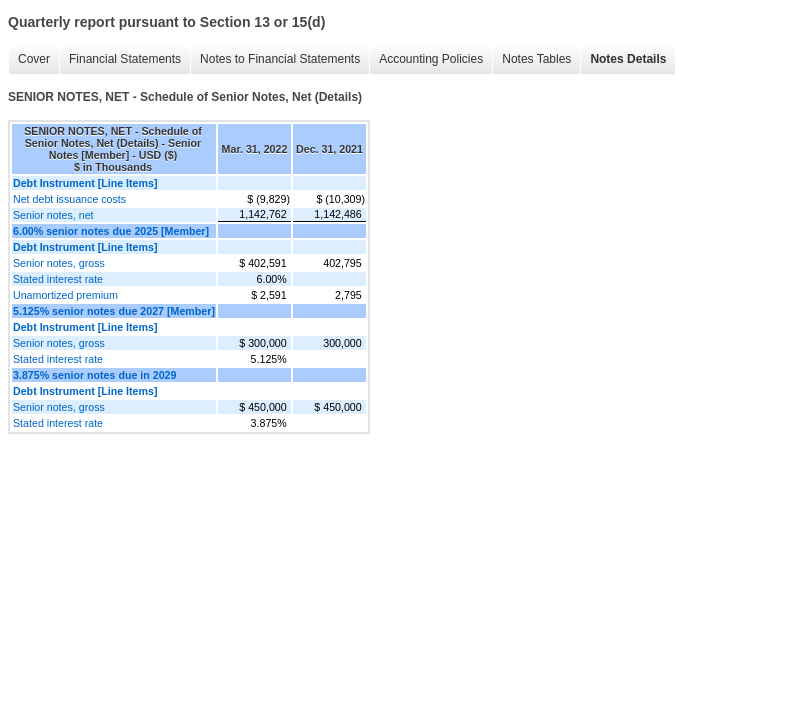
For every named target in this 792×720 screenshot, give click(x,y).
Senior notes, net (53, 215)
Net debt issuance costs (69, 199)
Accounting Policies (431, 59)
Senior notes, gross (59, 263)
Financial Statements (125, 59)
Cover (34, 59)
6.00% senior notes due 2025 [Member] (111, 231)
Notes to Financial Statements (280, 59)
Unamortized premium (65, 295)
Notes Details (628, 59)
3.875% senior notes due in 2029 (94, 375)
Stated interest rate (58, 279)
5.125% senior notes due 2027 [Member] (114, 311)
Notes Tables (536, 59)
